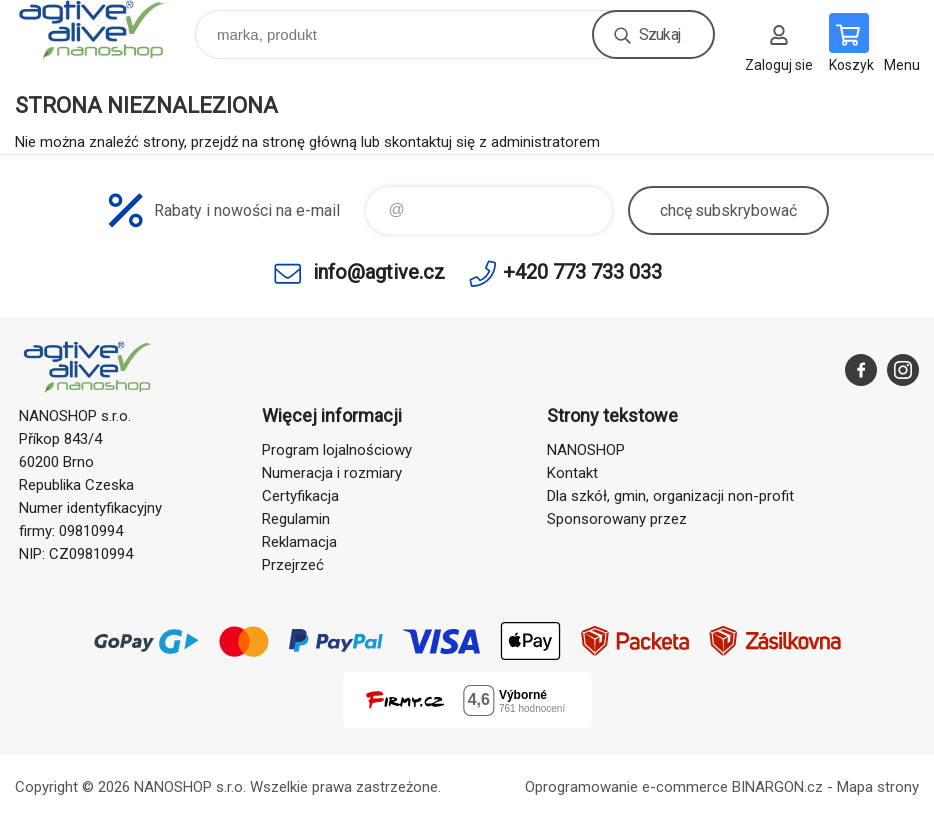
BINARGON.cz (777, 787)
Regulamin (296, 519)
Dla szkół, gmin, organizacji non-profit (670, 496)
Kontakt (572, 473)
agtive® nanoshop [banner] (103, 29)
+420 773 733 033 (582, 272)
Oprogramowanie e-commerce (626, 787)
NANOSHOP (586, 450)
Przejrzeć (293, 565)
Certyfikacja (300, 496)
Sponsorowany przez (617, 519)
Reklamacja (299, 542)
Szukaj (659, 34)
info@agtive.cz (379, 272)
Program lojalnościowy (337, 450)
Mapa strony (878, 787)
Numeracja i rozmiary (332, 473)
